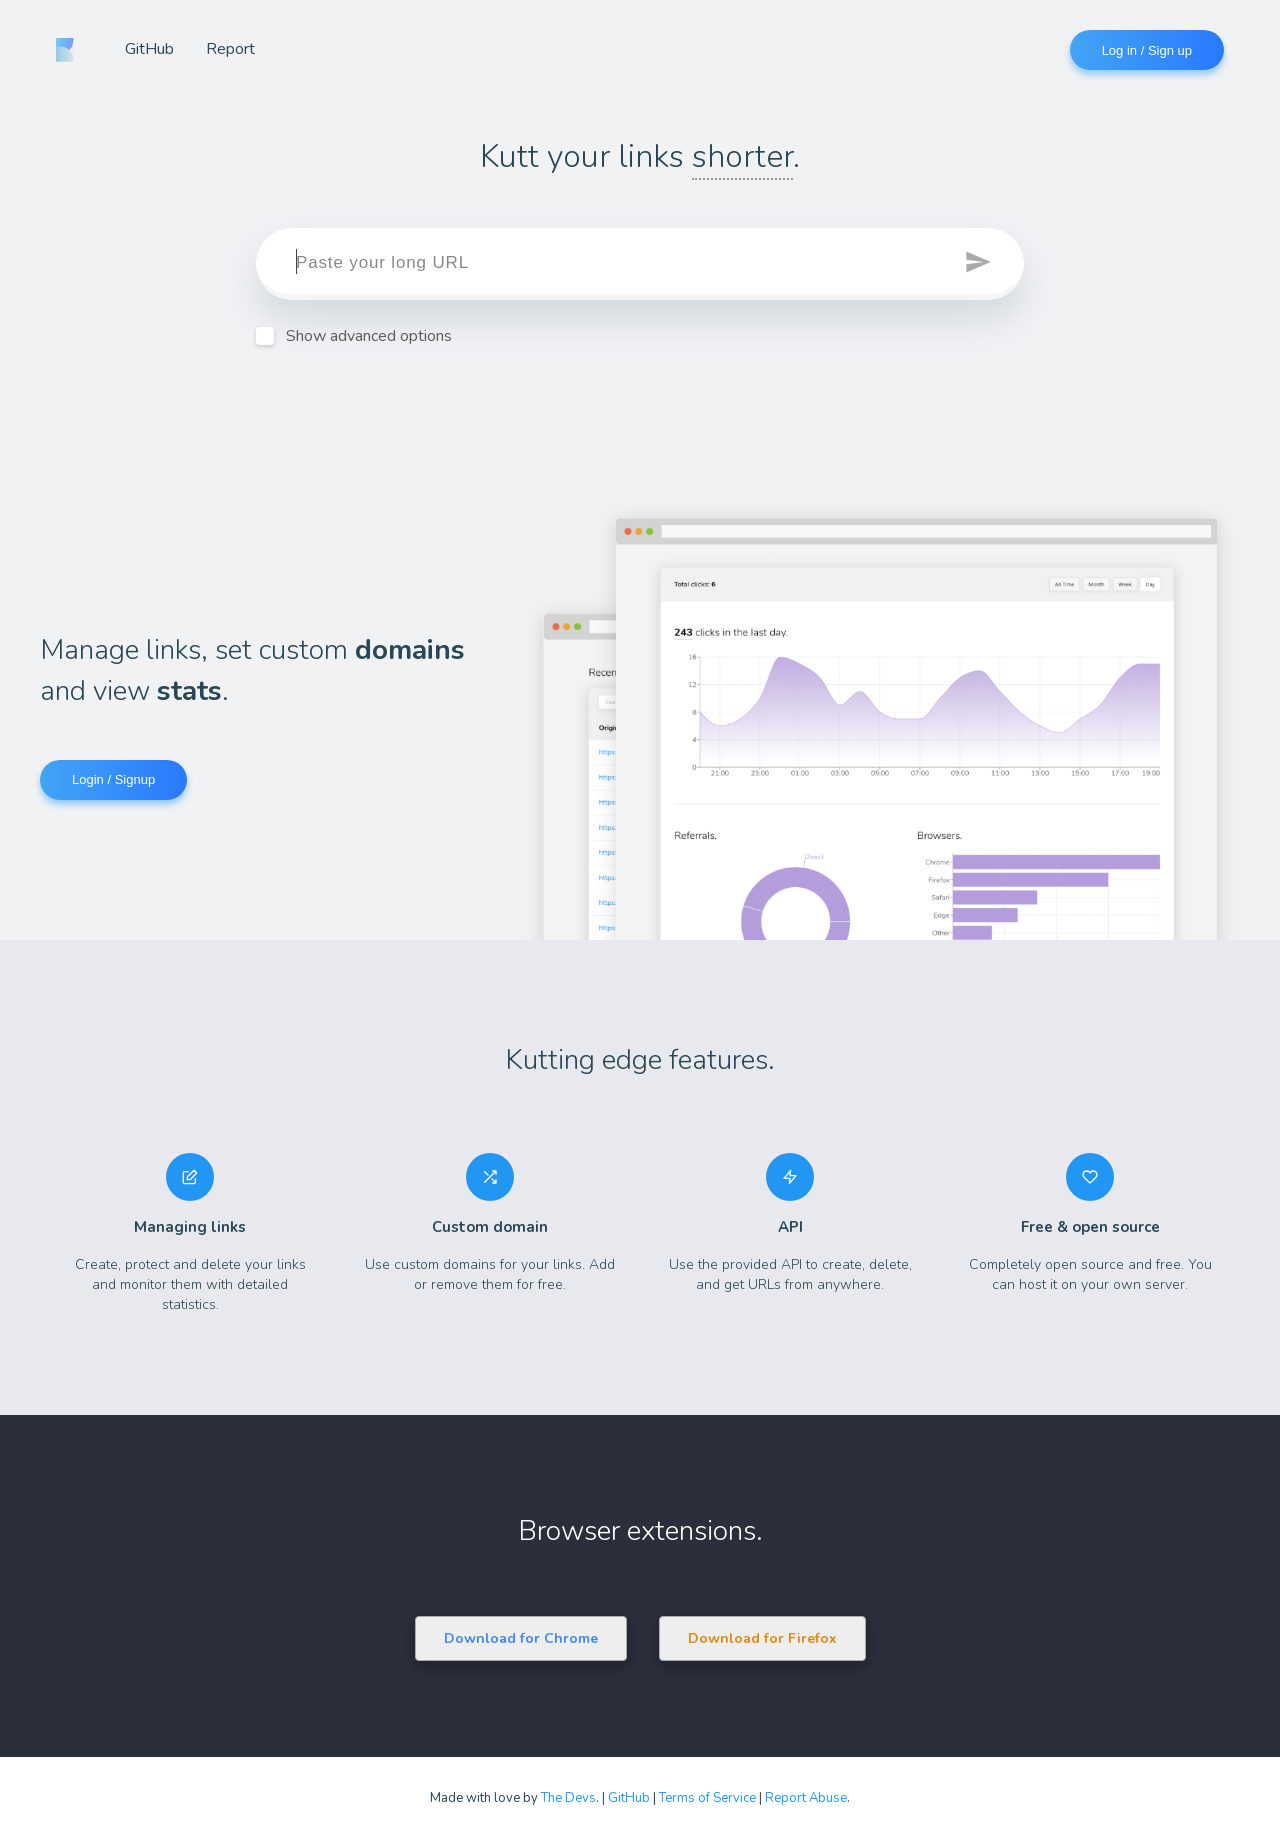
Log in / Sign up (1147, 50)
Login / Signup (113, 779)
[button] (980, 264)
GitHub (149, 49)
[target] (640, 264)
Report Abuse (806, 1798)
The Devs (568, 1798)
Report (230, 49)
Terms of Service (707, 1798)
